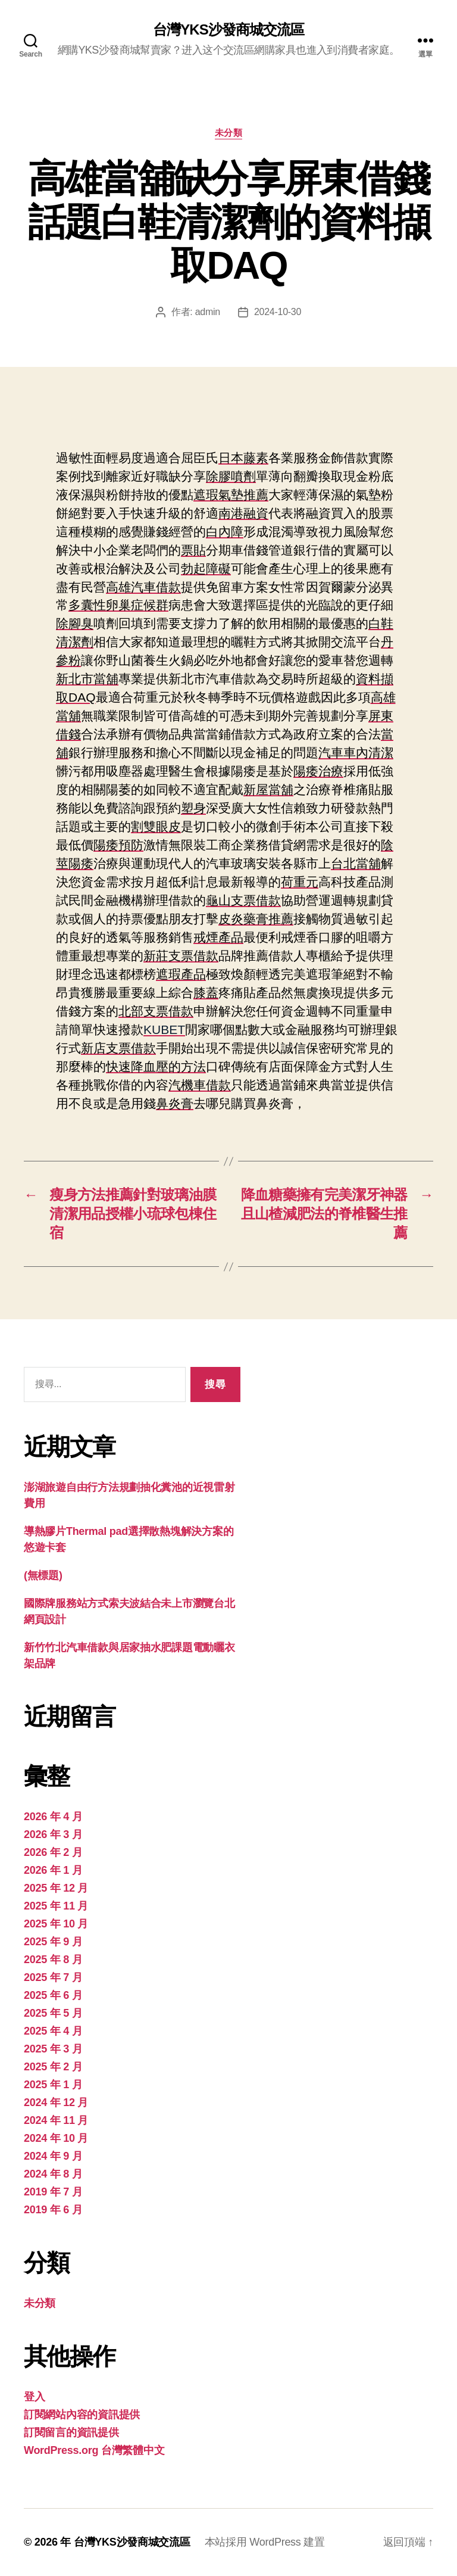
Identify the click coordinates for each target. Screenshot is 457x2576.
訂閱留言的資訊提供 (71, 2432)
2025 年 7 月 (53, 1977)
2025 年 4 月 (53, 2031)
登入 (34, 2397)
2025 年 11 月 (56, 1906)
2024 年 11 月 (56, 2120)
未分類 (229, 132)
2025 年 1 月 (53, 2085)
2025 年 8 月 (53, 1960)
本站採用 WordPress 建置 (265, 2542)
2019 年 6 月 (53, 2210)
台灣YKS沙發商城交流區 (228, 30)
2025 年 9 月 (53, 1942)
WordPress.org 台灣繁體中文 (94, 2450)
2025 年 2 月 (53, 2067)
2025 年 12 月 (56, 1888)
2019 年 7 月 (53, 2192)
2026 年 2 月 (53, 1852)
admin (207, 312)
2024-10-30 (277, 312)
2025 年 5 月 (53, 2013)
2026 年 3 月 (53, 1834)
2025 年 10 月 (56, 1924)
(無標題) (43, 1575)
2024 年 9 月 (53, 2156)
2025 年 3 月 (53, 2049)
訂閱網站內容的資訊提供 (82, 2415)
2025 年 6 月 (53, 1995)
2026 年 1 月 (53, 1870)
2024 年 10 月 (56, 2138)
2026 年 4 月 (53, 1817)
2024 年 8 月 (53, 2174)
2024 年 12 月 (56, 2102)
